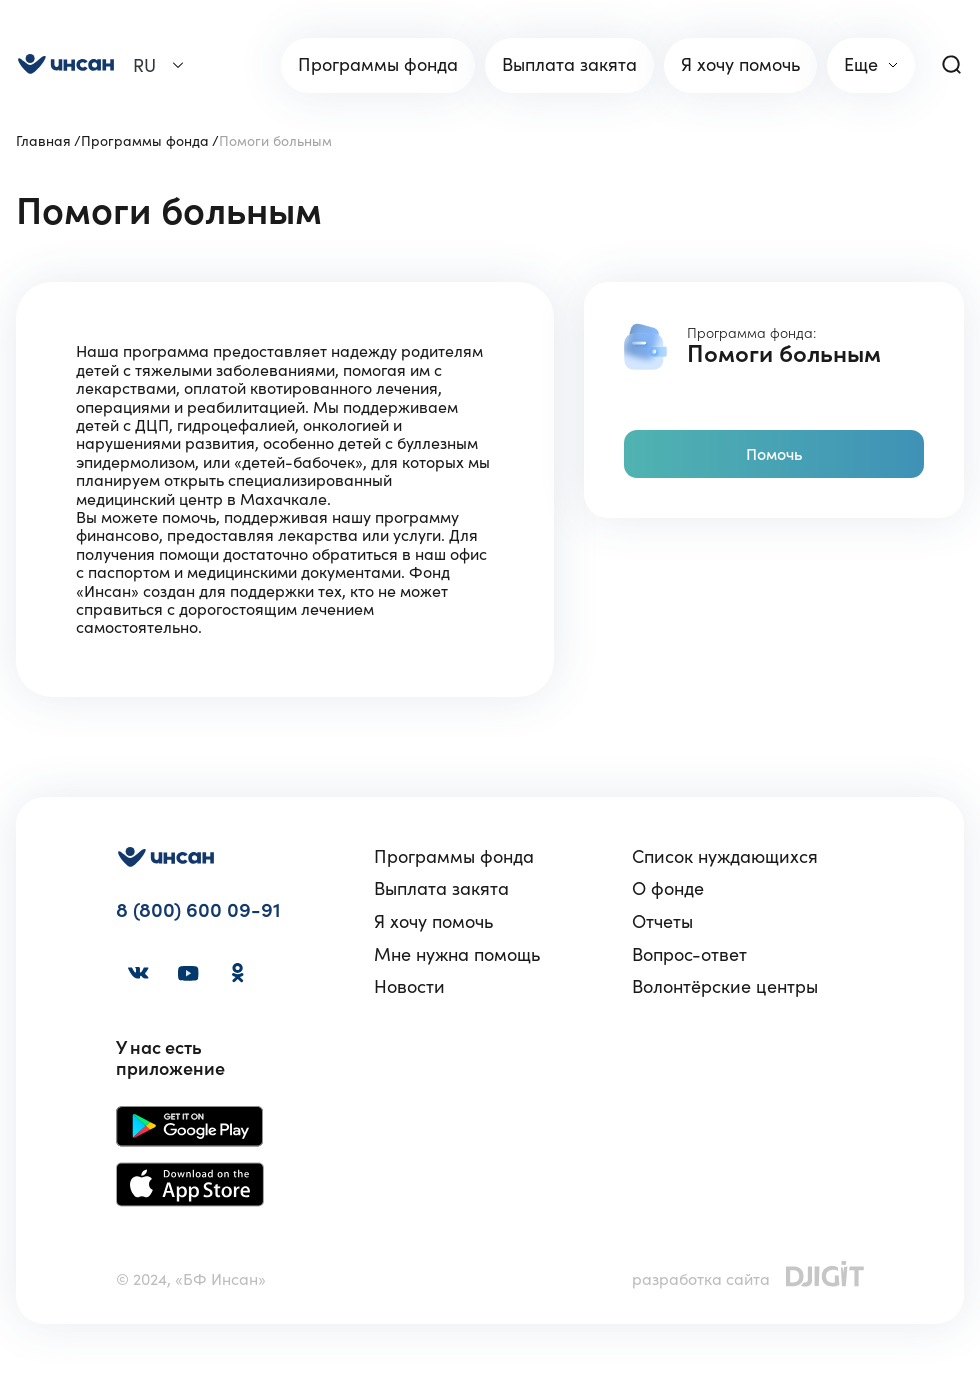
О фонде (668, 889)
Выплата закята (441, 889)
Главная (43, 141)
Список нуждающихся (725, 857)
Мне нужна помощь (457, 955)
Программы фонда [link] (378, 64)
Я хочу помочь (433, 922)
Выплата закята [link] (569, 64)
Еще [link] (861, 64)
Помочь (774, 454)
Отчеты (662, 922)
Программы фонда (145, 141)
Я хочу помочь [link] (740, 64)
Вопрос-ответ (689, 955)
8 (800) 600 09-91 (198, 911)
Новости (409, 987)
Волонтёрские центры (725, 987)
